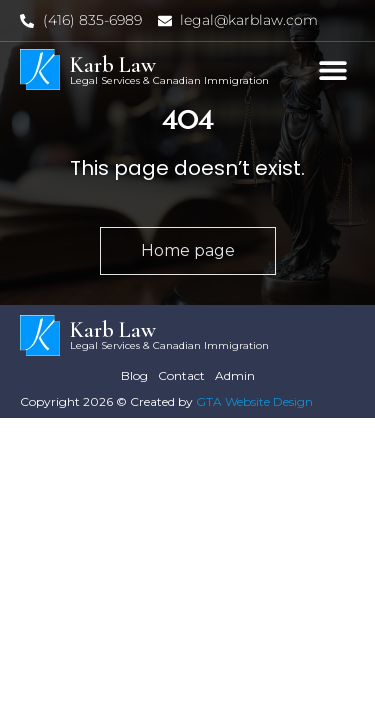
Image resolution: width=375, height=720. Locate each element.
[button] (332, 69)
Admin (235, 375)
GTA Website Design (254, 401)
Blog (134, 375)
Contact (181, 375)
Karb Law (113, 65)
